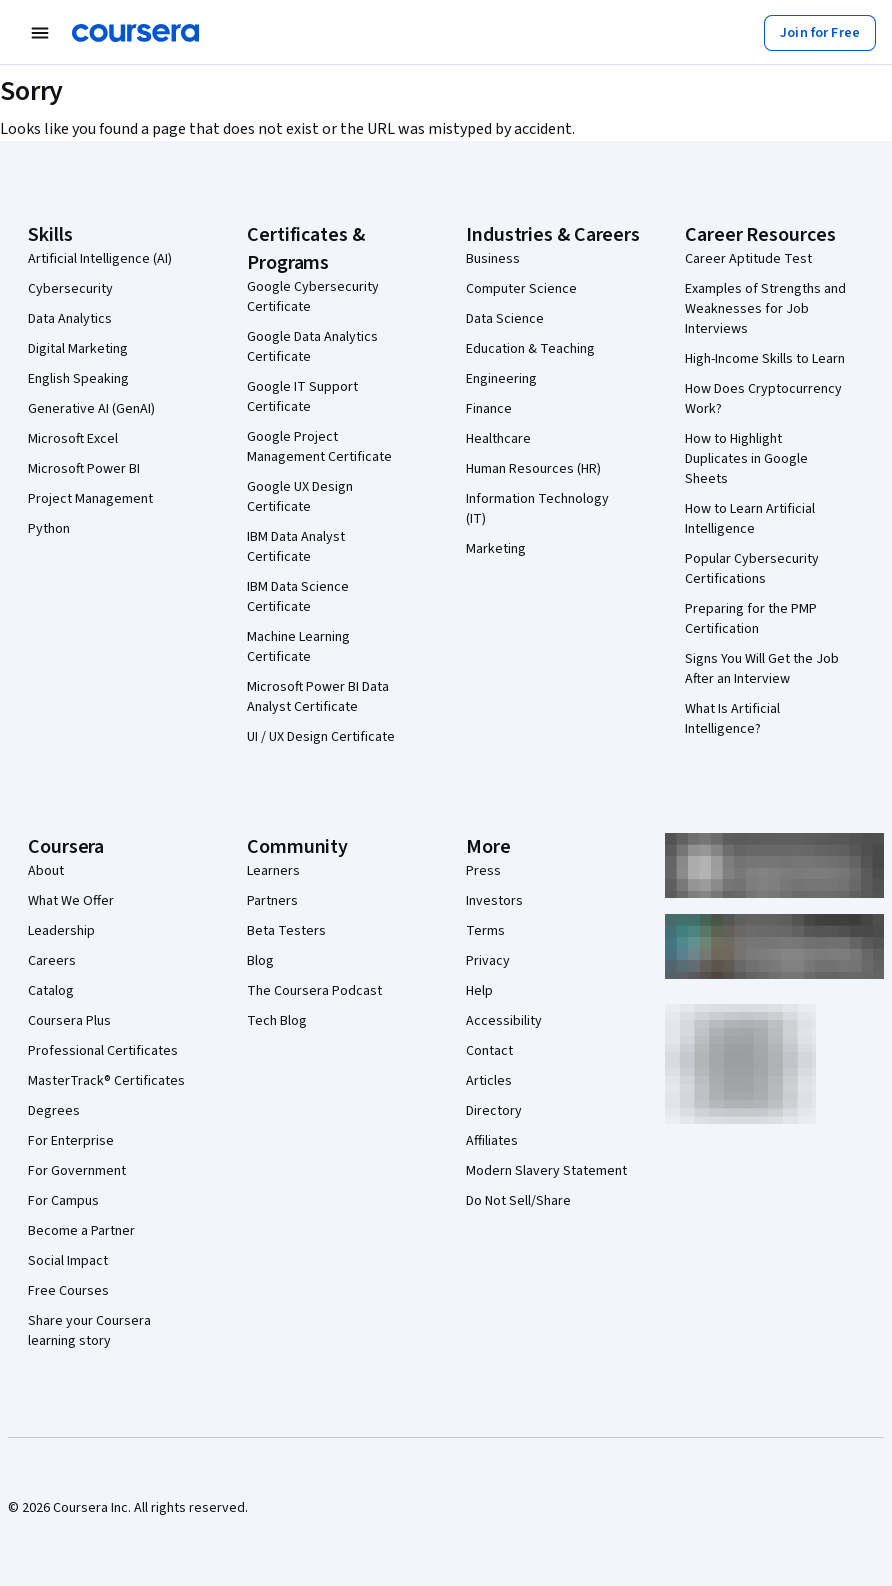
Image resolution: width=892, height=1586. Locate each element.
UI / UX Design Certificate (321, 737)
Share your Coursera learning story (89, 1331)
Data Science (505, 319)
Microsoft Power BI (84, 469)
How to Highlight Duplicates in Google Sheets (746, 459)
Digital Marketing (78, 349)
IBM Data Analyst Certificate (296, 547)
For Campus (63, 1201)
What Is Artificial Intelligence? (732, 719)
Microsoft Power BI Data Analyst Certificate (318, 697)
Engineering (501, 379)
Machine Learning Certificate (298, 647)
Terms (485, 931)
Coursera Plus (69, 1021)
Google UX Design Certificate (300, 497)
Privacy (488, 961)
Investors (494, 901)
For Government (77, 1171)
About (46, 871)
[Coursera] (135, 33)
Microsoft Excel (73, 439)
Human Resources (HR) (533, 469)
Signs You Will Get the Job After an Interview (762, 669)
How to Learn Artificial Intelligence (750, 519)
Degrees (54, 1111)
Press (483, 871)
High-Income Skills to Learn (765, 359)
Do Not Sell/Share (518, 1201)
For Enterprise (71, 1141)
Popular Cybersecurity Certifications (752, 569)
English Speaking (78, 379)
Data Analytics (70, 319)
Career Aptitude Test (748, 259)
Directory (494, 1111)
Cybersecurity (70, 289)
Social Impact (68, 1261)
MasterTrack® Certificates (106, 1081)
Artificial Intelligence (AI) (100, 259)
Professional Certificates (103, 1051)
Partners (272, 901)
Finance (489, 409)
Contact (489, 1051)
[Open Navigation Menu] (40, 33)
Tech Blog (277, 1021)
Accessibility (504, 1021)
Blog (260, 961)
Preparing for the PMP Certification (751, 619)
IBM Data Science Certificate (298, 597)
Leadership (61, 931)
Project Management (90, 499)
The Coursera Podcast (314, 991)
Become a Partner (81, 1231)
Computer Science (521, 289)
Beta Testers (286, 931)
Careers (52, 961)
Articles (489, 1081)
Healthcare (498, 439)
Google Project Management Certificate (319, 447)
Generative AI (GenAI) (91, 409)
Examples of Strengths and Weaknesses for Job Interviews (765, 309)
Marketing (496, 549)
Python (49, 529)
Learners (273, 871)
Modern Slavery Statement (546, 1171)
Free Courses (68, 1291)
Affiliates (492, 1141)
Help (479, 991)
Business (493, 259)
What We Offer (71, 901)
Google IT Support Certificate (302, 397)
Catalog (51, 991)
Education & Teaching (530, 349)
